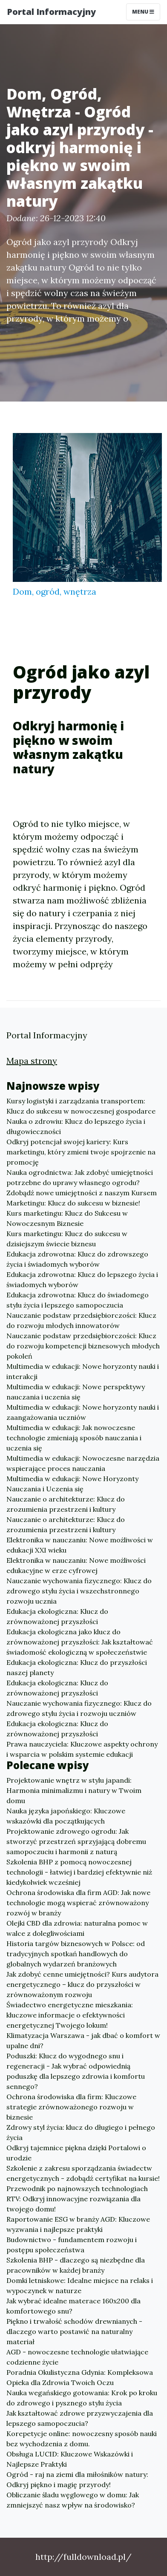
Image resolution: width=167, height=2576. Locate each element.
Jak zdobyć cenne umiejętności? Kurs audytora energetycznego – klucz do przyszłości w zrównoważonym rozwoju (82, 1984)
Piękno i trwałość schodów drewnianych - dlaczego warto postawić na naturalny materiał (74, 2331)
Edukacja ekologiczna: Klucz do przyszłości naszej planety (76, 1667)
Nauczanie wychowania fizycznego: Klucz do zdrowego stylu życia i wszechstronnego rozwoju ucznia (79, 1590)
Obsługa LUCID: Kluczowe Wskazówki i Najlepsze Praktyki (69, 2459)
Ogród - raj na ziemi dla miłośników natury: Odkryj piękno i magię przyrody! (77, 2479)
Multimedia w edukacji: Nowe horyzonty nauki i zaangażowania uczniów (82, 1412)
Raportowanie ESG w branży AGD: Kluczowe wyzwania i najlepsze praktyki (78, 2224)
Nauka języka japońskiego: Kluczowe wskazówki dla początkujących (65, 1816)
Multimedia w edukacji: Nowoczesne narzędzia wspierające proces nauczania (82, 1463)
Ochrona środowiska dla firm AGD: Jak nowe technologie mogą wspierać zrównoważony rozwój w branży (78, 1902)
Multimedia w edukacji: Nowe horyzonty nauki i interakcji (82, 1371)
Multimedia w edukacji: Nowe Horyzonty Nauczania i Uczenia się (72, 1483)
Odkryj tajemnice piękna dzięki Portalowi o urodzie (76, 2152)
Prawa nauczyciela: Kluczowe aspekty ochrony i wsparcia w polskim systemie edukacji (82, 1749)
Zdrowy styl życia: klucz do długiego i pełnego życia (80, 2132)
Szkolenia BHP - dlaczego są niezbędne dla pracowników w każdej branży (75, 2265)
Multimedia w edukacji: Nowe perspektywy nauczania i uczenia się (75, 1391)
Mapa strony (31, 1060)
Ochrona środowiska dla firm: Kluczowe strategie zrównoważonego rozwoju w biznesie (71, 2106)
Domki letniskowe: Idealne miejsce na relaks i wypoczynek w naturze (79, 2285)
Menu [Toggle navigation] (143, 11)
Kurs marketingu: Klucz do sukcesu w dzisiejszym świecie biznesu (66, 1238)
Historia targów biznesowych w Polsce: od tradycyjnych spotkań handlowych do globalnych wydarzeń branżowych (75, 1953)
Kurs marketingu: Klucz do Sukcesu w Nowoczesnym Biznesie (67, 1218)
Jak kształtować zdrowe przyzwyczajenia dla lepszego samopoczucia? (79, 2418)
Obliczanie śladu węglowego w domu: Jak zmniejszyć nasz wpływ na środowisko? (72, 2500)
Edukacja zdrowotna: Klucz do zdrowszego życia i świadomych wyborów (77, 1259)
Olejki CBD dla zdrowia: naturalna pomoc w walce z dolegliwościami (77, 1928)
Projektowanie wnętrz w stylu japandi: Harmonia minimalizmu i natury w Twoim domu (73, 1790)
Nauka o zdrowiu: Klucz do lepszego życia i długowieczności (75, 1126)
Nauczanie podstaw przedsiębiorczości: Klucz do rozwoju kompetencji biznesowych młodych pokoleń (83, 1345)
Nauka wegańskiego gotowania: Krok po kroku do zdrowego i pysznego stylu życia (81, 2397)
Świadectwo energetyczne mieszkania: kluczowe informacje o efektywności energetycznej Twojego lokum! (69, 2014)
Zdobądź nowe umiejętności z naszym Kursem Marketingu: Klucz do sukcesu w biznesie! (81, 1197)
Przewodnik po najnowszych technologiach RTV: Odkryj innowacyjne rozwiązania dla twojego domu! (77, 2198)
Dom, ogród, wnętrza (54, 591)
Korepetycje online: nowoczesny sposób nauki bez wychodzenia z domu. (81, 2438)
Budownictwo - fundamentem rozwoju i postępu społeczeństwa (71, 2244)
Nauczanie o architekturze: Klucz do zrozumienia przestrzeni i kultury (65, 1504)
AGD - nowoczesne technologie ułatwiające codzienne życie (77, 2357)
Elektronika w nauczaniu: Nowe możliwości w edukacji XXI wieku (79, 1545)
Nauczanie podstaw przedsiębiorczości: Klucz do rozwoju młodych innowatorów (81, 1320)
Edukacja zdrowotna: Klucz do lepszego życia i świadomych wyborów (82, 1279)
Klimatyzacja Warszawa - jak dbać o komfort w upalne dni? (83, 2040)
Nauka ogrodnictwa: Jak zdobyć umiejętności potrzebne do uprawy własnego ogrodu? (79, 1177)
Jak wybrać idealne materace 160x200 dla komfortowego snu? (73, 2306)
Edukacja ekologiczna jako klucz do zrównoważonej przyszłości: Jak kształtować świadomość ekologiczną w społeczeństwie (79, 1641)
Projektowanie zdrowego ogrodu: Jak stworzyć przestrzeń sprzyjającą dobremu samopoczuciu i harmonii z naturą (76, 1841)
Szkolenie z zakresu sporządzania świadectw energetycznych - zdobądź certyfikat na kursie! (83, 2173)
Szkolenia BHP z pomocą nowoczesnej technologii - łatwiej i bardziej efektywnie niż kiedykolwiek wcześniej (79, 1872)
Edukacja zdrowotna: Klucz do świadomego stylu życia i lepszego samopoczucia (77, 1300)
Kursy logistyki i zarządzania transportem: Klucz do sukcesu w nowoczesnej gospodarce (80, 1106)
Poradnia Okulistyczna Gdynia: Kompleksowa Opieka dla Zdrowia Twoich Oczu (79, 2377)
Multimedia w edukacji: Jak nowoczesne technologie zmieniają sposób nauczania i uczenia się (73, 1437)
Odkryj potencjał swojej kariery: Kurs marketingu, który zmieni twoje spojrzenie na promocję (80, 1151)
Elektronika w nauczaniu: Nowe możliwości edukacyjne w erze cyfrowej (76, 1565)
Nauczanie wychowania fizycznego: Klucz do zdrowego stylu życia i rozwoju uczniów (79, 1708)
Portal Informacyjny (51, 11)
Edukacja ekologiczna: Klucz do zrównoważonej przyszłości (57, 1616)
